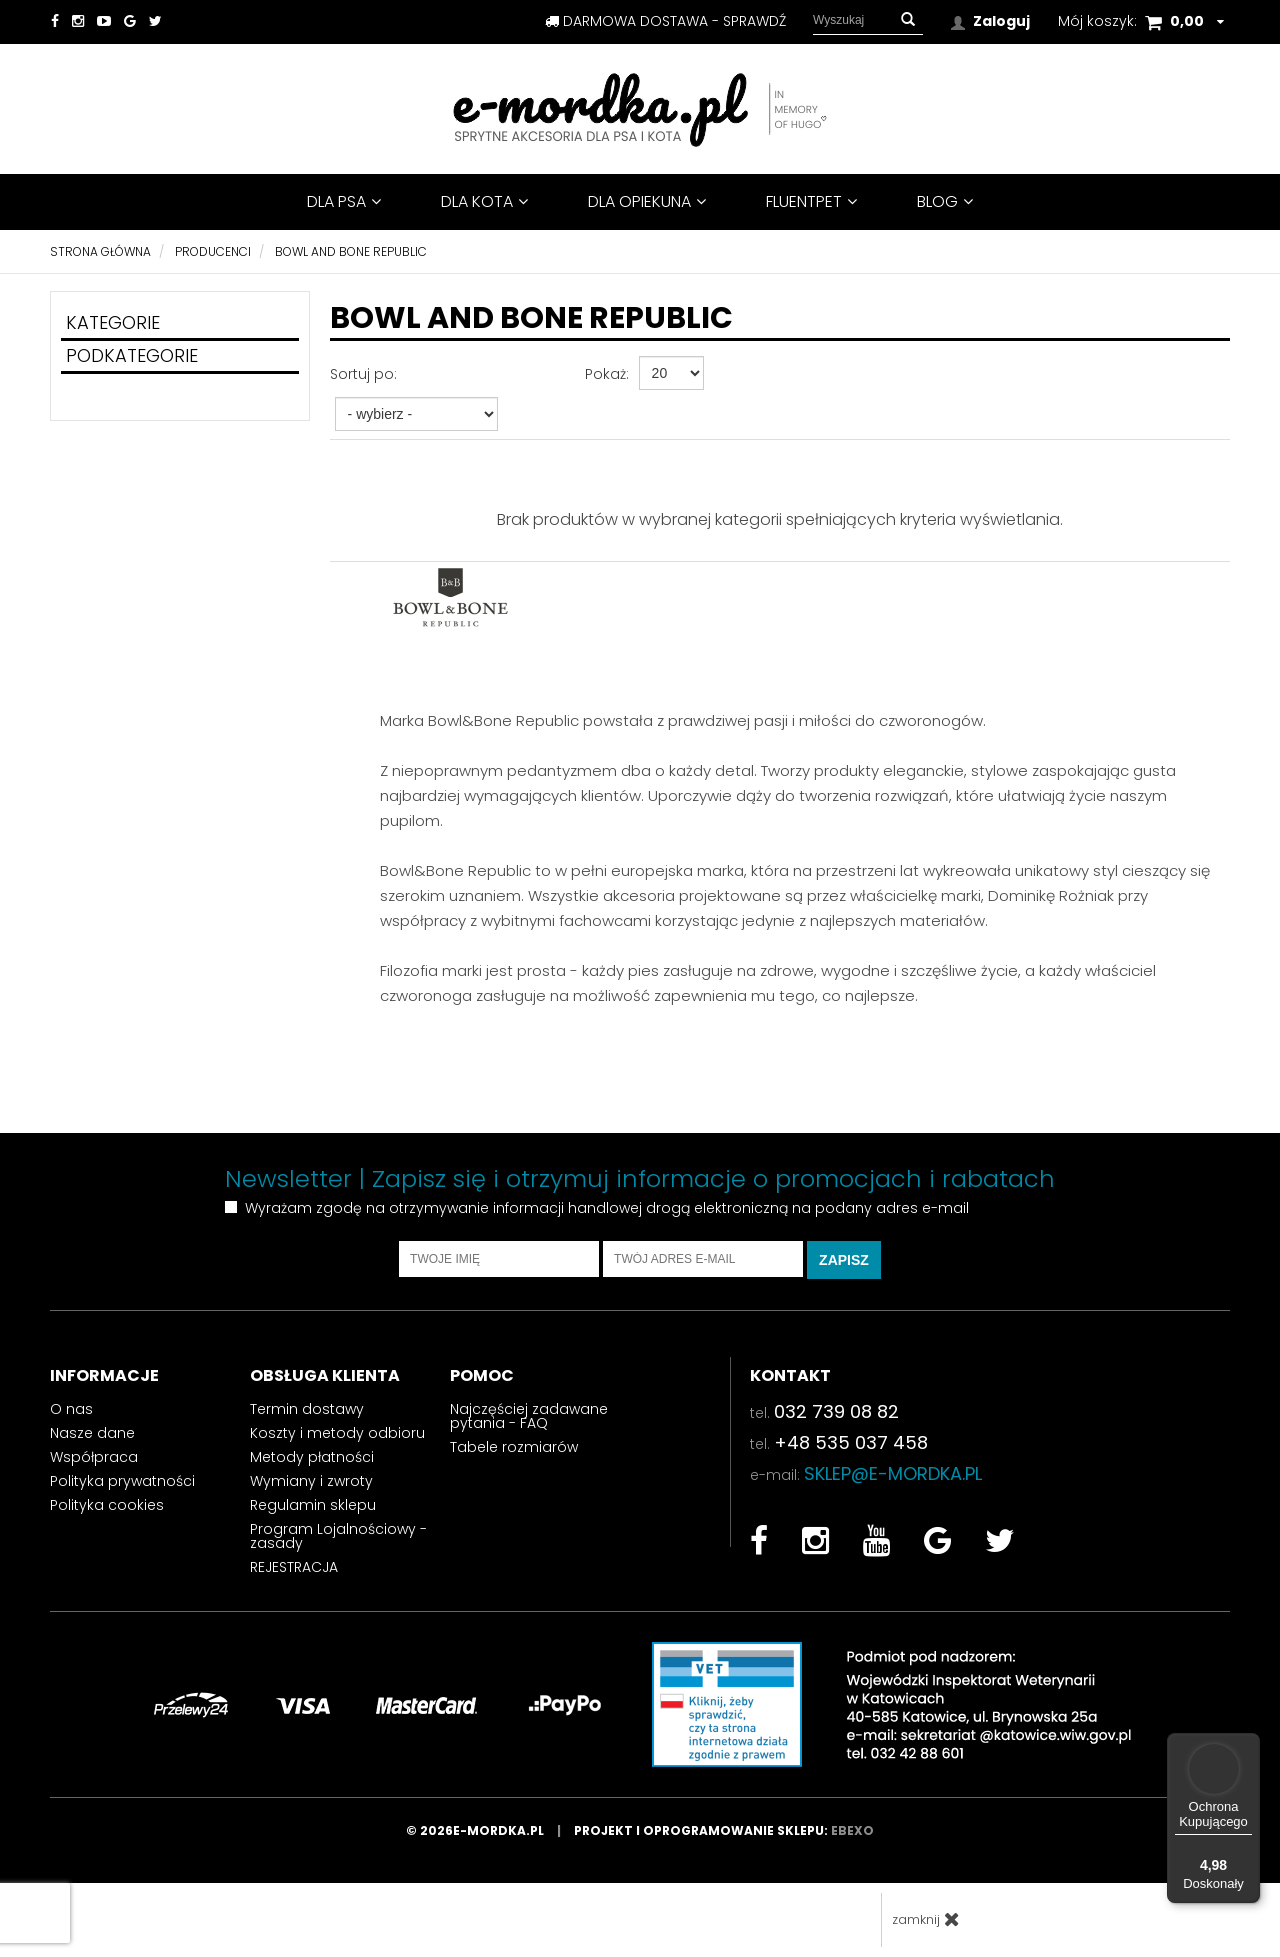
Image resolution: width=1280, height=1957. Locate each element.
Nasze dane (92, 1433)
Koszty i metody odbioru (337, 1433)
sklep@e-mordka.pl (893, 1473)
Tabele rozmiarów (514, 1447)
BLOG (945, 201)
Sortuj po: (363, 374)
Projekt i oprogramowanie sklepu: (724, 1830)
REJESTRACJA (294, 1567)
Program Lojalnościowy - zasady (338, 1536)
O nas (71, 1409)
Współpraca (94, 1457)
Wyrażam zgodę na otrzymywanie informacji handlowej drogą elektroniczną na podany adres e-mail (607, 1208)
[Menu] (1248, 1745)
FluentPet (811, 201)
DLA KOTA (484, 201)
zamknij (926, 1919)
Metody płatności (312, 1457)
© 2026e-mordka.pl (490, 1830)
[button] (908, 20)
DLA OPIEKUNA (647, 201)
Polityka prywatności (122, 1481)
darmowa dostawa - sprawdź (665, 21)
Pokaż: (607, 374)
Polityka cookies (107, 1505)
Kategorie (113, 322)
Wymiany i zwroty (311, 1481)
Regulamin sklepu (313, 1505)
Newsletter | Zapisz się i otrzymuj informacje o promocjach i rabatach (640, 1179)
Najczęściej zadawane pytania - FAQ (529, 1416)
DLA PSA (344, 201)
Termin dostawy (307, 1409)
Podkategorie (132, 355)
